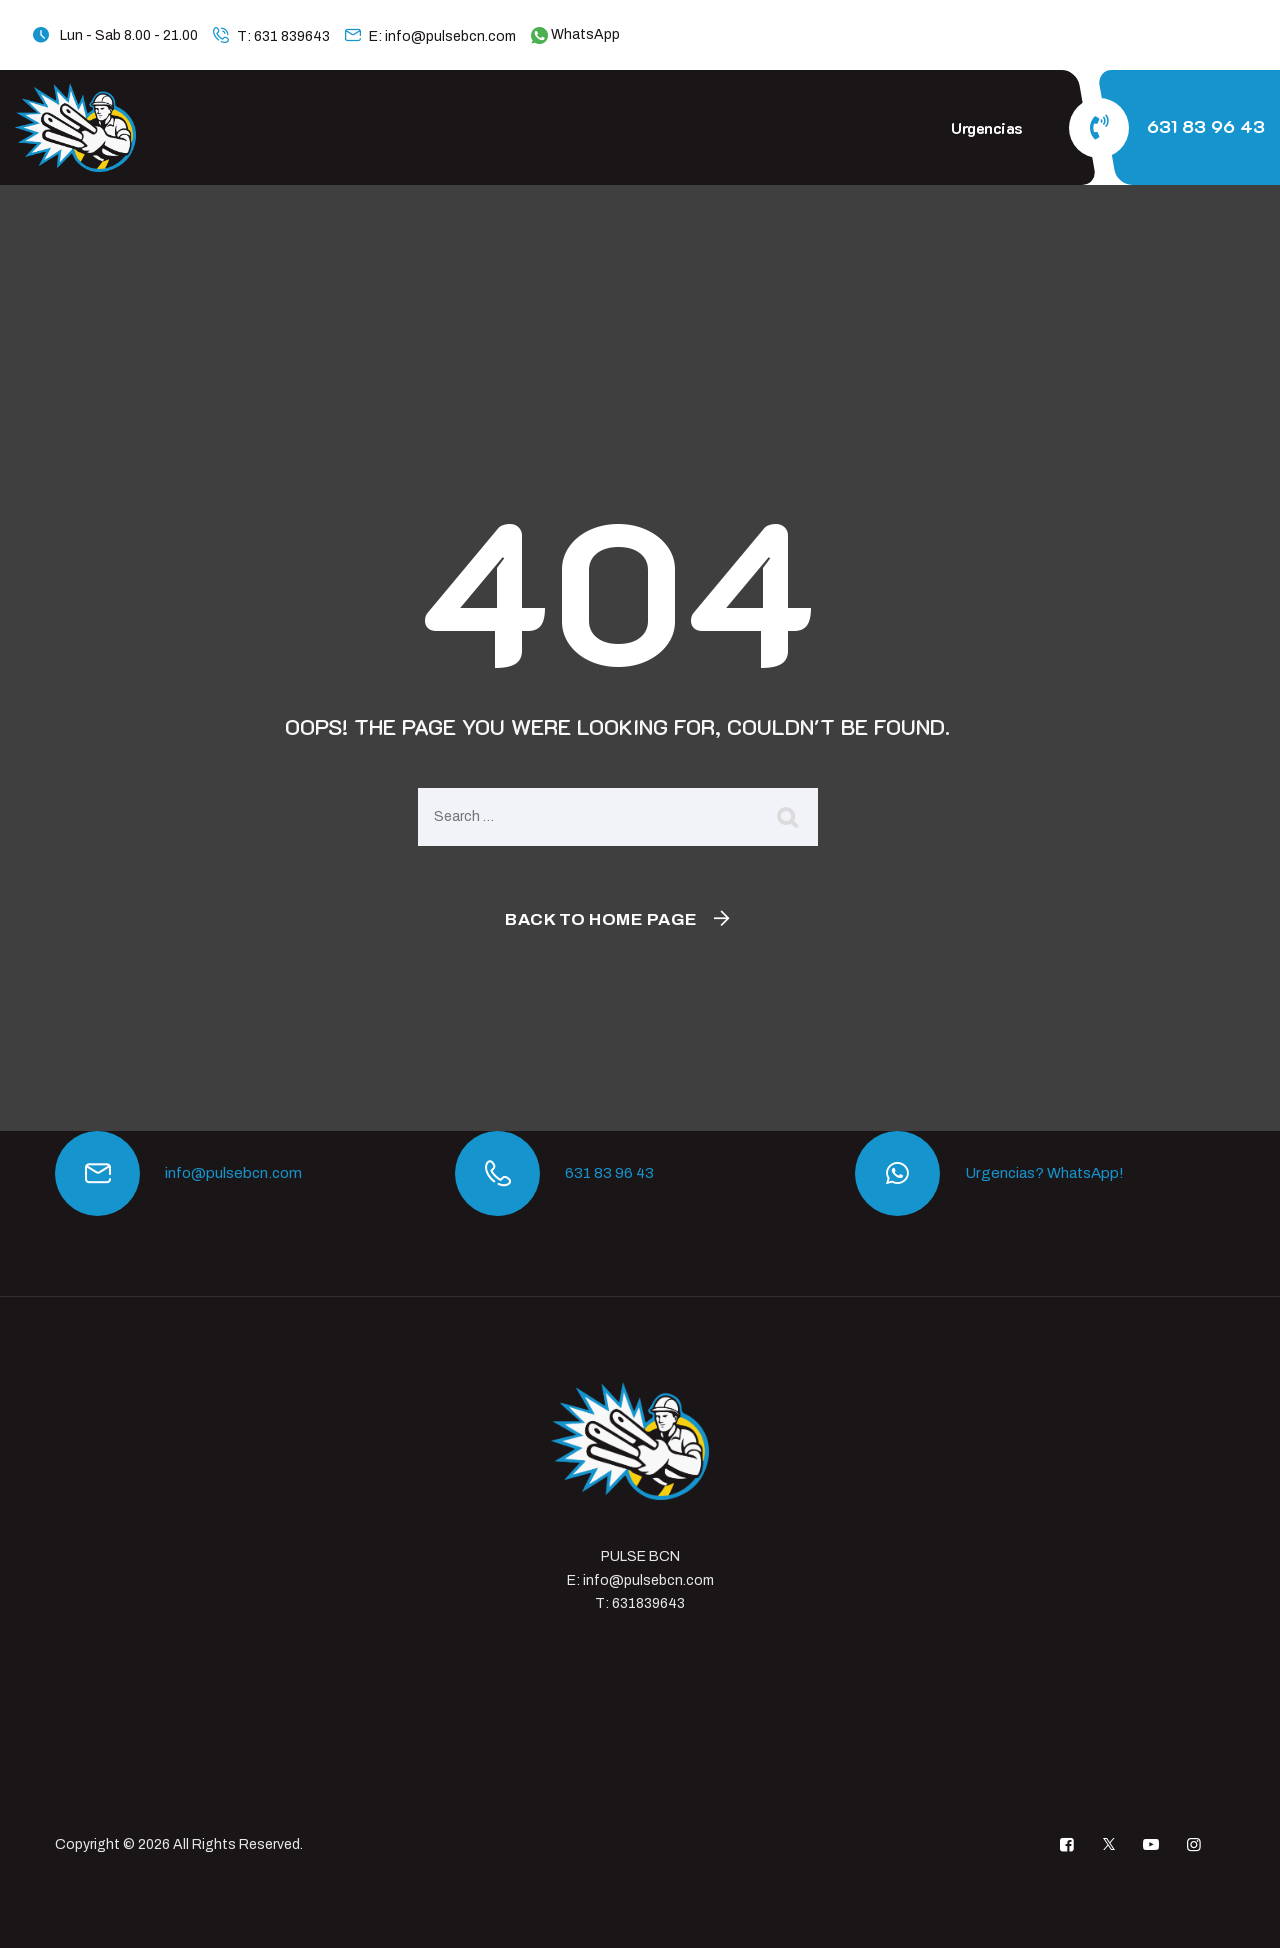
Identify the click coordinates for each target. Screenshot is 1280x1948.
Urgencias (987, 127)
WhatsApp (575, 34)
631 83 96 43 (1206, 126)
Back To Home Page (601, 919)
